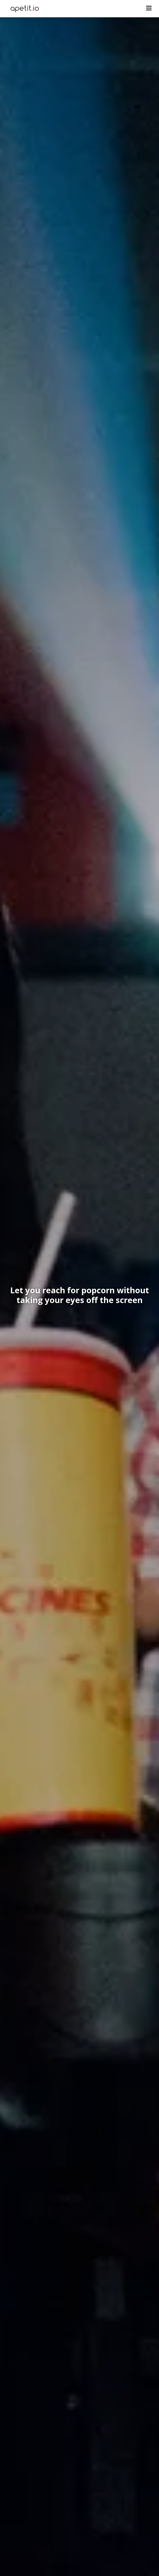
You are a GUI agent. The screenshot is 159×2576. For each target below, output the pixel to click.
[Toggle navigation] (148, 8)
